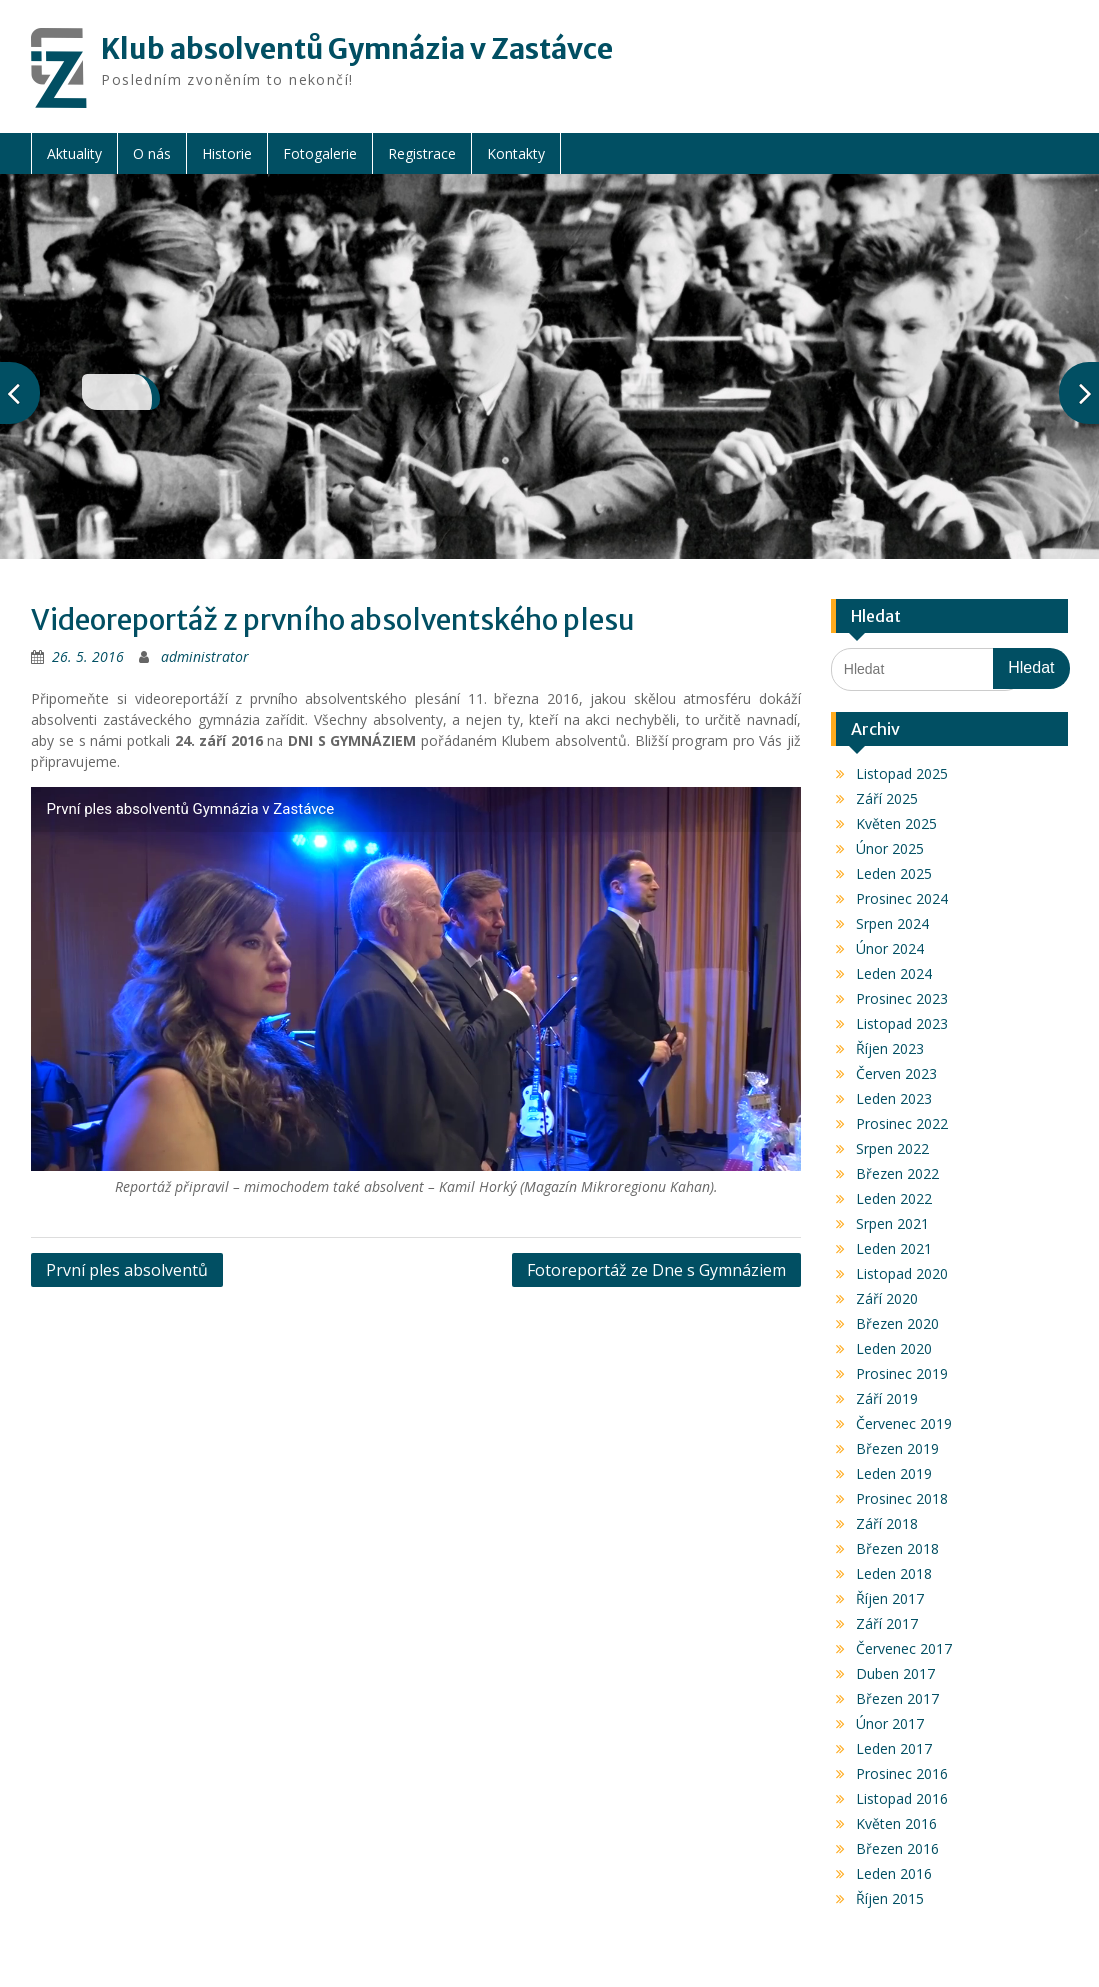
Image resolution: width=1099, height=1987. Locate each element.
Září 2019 (887, 1398)
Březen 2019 (897, 1448)
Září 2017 (887, 1623)
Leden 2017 (894, 1748)
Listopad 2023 (902, 1023)
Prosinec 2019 (902, 1373)
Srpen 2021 (892, 1223)
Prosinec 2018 (902, 1498)
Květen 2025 (896, 823)
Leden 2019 (894, 1473)
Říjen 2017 (890, 1598)
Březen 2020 (897, 1323)
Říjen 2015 (890, 1898)
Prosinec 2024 (902, 898)
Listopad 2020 (902, 1273)
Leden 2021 (894, 1248)
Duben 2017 (895, 1673)
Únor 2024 (890, 948)
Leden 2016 (894, 1873)
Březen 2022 (897, 1173)
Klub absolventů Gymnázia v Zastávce (357, 49)
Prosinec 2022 (902, 1123)
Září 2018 (887, 1523)
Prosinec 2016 (902, 1773)
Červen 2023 (896, 1073)
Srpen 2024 (892, 923)
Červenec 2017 (904, 1648)
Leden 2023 (894, 1098)
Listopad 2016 (902, 1798)
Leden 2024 (894, 973)
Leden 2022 (894, 1198)
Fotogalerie (320, 153)
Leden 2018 (894, 1573)
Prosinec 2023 (902, 998)
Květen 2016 (896, 1823)
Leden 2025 (894, 873)
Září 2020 (887, 1298)
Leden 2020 (894, 1348)
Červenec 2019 (904, 1423)
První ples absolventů (127, 1270)
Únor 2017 (890, 1723)
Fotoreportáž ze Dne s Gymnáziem (656, 1270)
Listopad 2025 (902, 773)
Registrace (422, 153)
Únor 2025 (890, 848)
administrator (205, 656)
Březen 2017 (897, 1698)
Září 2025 (887, 798)
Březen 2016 (897, 1848)
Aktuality (74, 153)
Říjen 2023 (890, 1048)
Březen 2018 (897, 1548)
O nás (152, 153)
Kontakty (516, 153)
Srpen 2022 (892, 1148)
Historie (227, 153)
